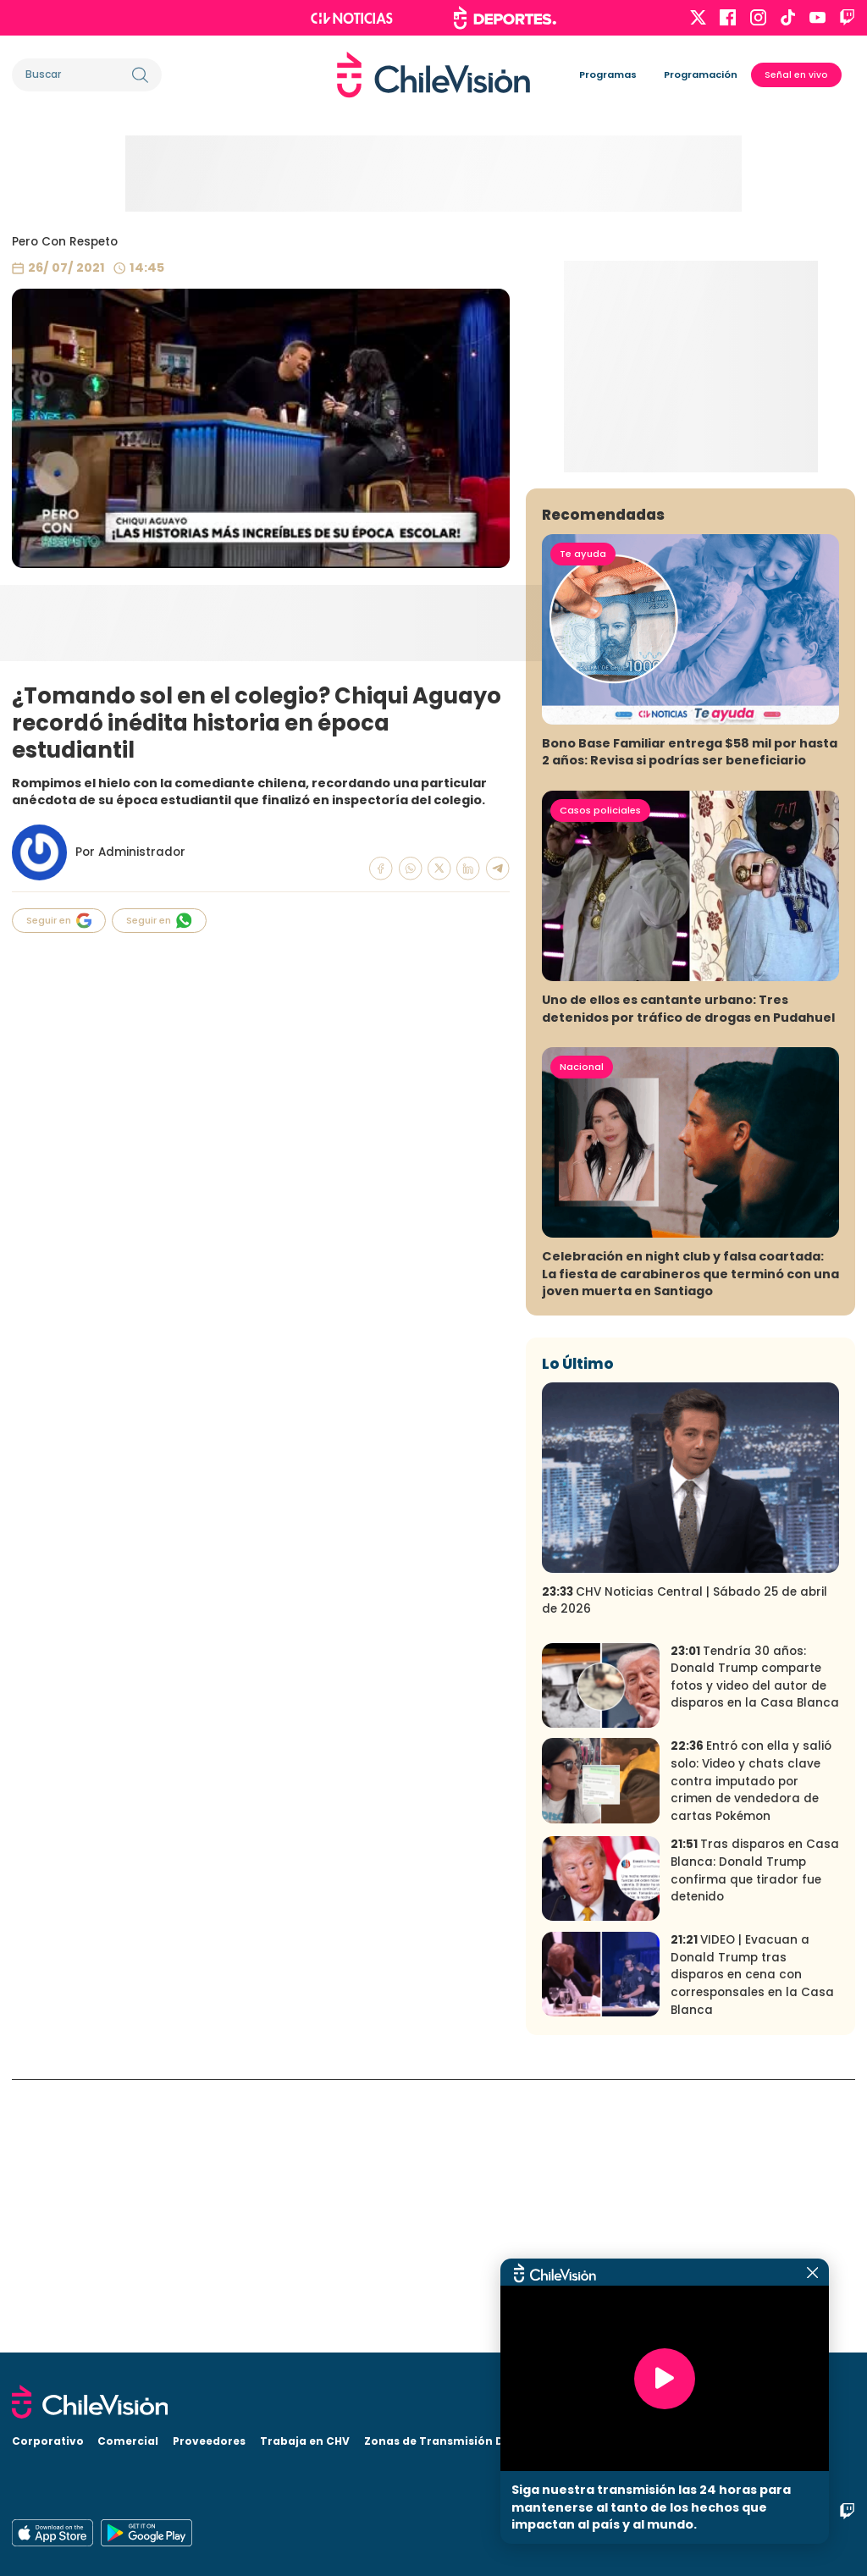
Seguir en (59, 920)
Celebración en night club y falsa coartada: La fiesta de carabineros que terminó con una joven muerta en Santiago (690, 1546)
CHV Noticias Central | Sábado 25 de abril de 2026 (684, 1873)
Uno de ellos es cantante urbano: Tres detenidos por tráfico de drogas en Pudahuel (688, 1282)
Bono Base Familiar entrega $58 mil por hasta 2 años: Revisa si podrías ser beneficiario (689, 1025)
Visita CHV (577, 2441)
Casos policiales (600, 1082)
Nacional (582, 1339)
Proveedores (209, 2441)
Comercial (127, 2441)
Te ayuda (583, 826)
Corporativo (48, 2441)
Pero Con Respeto (65, 242)
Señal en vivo (796, 75)
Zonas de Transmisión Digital (449, 2441)
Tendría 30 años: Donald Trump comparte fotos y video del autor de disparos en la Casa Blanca (755, 1950)
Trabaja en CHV (305, 2441)
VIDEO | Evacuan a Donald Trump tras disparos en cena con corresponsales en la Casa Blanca (752, 2248)
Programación (700, 74)
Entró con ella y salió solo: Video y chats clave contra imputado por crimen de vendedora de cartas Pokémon (751, 2054)
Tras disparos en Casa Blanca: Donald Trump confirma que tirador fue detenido (755, 2144)
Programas (608, 74)
